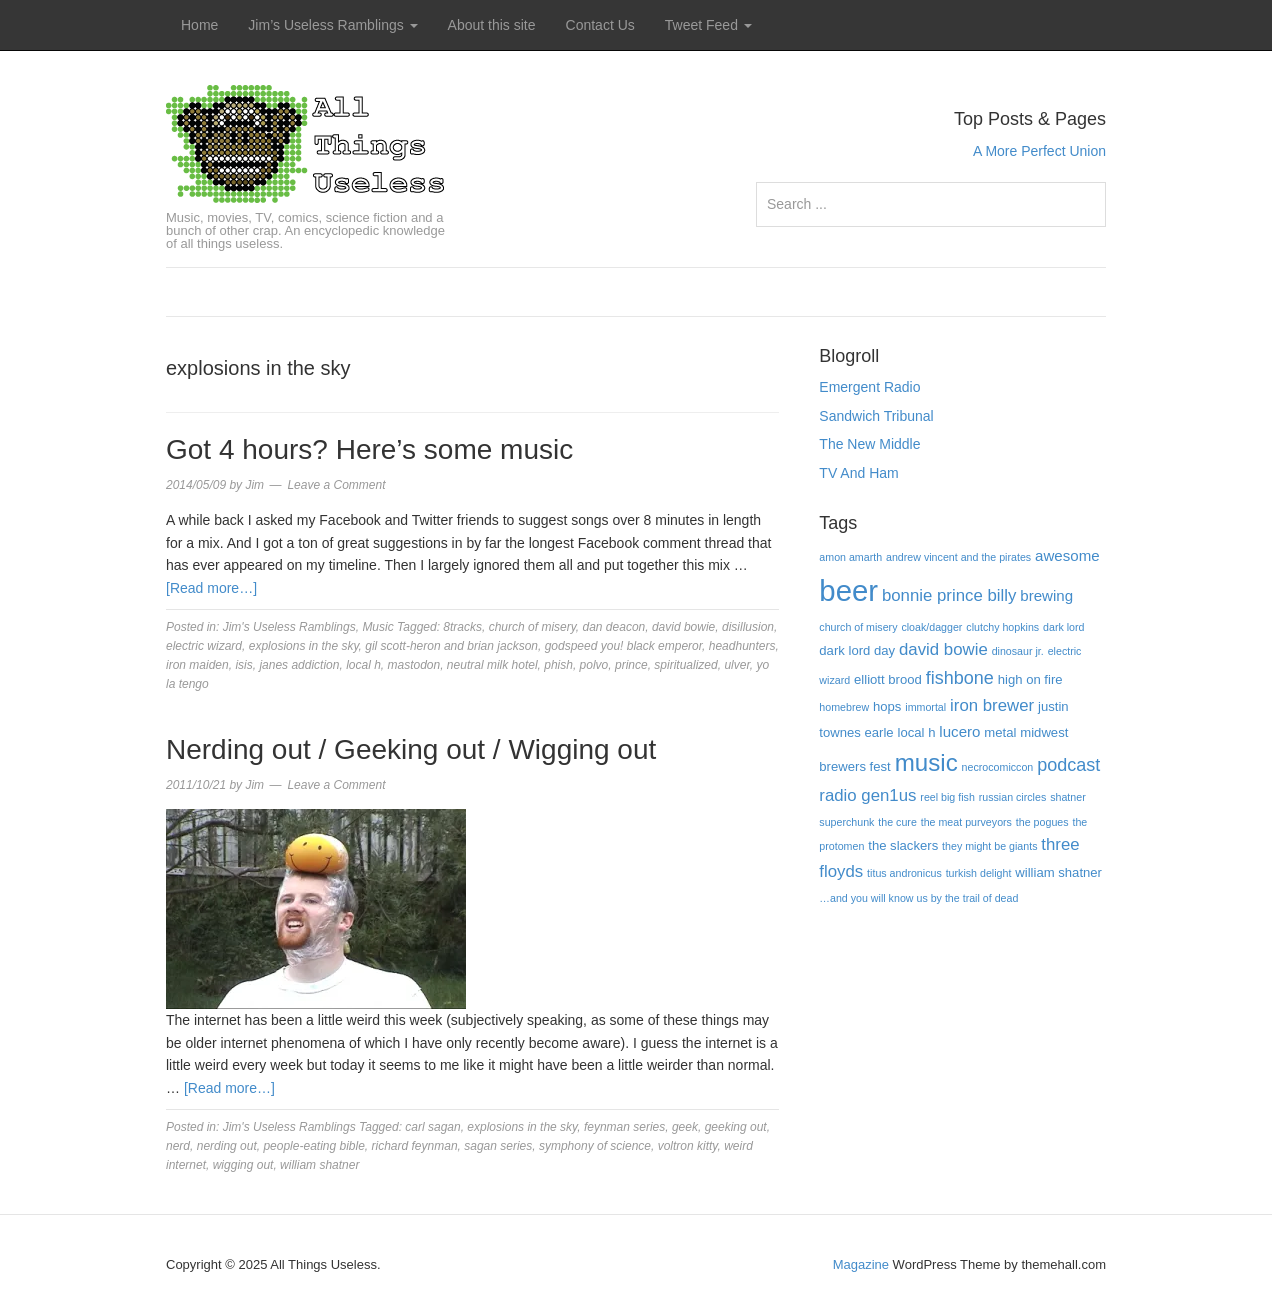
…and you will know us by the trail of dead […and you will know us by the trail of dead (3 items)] (918, 898)
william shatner (319, 1165)
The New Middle (869, 444)
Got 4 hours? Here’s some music (369, 449)
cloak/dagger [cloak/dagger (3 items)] (931, 627)
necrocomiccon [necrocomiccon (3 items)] (998, 767)
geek (685, 1127)
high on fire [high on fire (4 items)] (1030, 679)
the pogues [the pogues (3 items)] (1042, 822)
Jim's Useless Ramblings (289, 627)
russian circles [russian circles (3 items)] (1013, 797)
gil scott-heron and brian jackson (451, 646)
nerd (178, 1146)
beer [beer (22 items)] (848, 590)
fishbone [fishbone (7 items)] (960, 678)
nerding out (227, 1146)
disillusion (748, 627)
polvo (594, 665)
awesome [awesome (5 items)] (1067, 555)
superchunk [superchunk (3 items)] (846, 822)
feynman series (624, 1127)
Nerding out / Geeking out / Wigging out (411, 749)
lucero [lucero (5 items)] (959, 731)
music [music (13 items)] (926, 762)
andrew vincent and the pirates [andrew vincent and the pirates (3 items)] (958, 557)
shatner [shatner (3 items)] (1068, 797)
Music (377, 627)
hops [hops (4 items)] (887, 706)
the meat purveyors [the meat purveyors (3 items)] (966, 822)
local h (363, 665)
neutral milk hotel (492, 665)
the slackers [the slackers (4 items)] (903, 845)
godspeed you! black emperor (623, 646)
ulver (736, 665)
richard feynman (415, 1146)
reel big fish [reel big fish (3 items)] (947, 797)
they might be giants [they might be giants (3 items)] (989, 846)
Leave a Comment (336, 485)
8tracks (462, 627)
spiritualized (685, 665)
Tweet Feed (708, 25)
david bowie (683, 627)
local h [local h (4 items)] (917, 732)
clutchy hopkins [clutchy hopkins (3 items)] (1002, 627)
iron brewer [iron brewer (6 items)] (992, 705)
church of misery (532, 627)
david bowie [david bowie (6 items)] (943, 649)
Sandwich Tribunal (876, 416)
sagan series (498, 1146)
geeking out (736, 1127)
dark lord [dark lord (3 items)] (1063, 627)
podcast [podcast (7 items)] (1068, 765)
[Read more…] (211, 588)
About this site (492, 25)
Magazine (861, 1264)
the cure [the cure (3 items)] (897, 822)
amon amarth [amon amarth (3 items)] (850, 557)
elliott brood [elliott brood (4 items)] (888, 679)
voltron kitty (688, 1146)
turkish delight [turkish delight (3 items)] (979, 873)
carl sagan (432, 1127)
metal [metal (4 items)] (1000, 732)
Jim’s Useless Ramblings (332, 25)
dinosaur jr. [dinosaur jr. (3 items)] (1018, 651)
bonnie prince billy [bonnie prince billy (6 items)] (949, 595)
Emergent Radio (869, 387)
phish (558, 665)
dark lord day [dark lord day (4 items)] (857, 650)
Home (199, 25)
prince (631, 665)
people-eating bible (313, 1146)
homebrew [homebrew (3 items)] (844, 707)
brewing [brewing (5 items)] (1046, 595)
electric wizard (204, 646)
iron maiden (197, 665)
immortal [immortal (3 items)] (925, 707)
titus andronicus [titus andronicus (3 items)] (904, 873)
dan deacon (614, 627)
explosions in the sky (304, 646)
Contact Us (600, 25)
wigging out (243, 1165)
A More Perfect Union (1039, 151)
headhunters (742, 646)
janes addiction (299, 665)
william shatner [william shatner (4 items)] (1058, 872)
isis (243, 665)
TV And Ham (858, 473)
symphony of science (595, 1146)
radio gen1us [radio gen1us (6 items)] (867, 795)
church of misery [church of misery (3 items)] (858, 627)
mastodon (413, 665)
